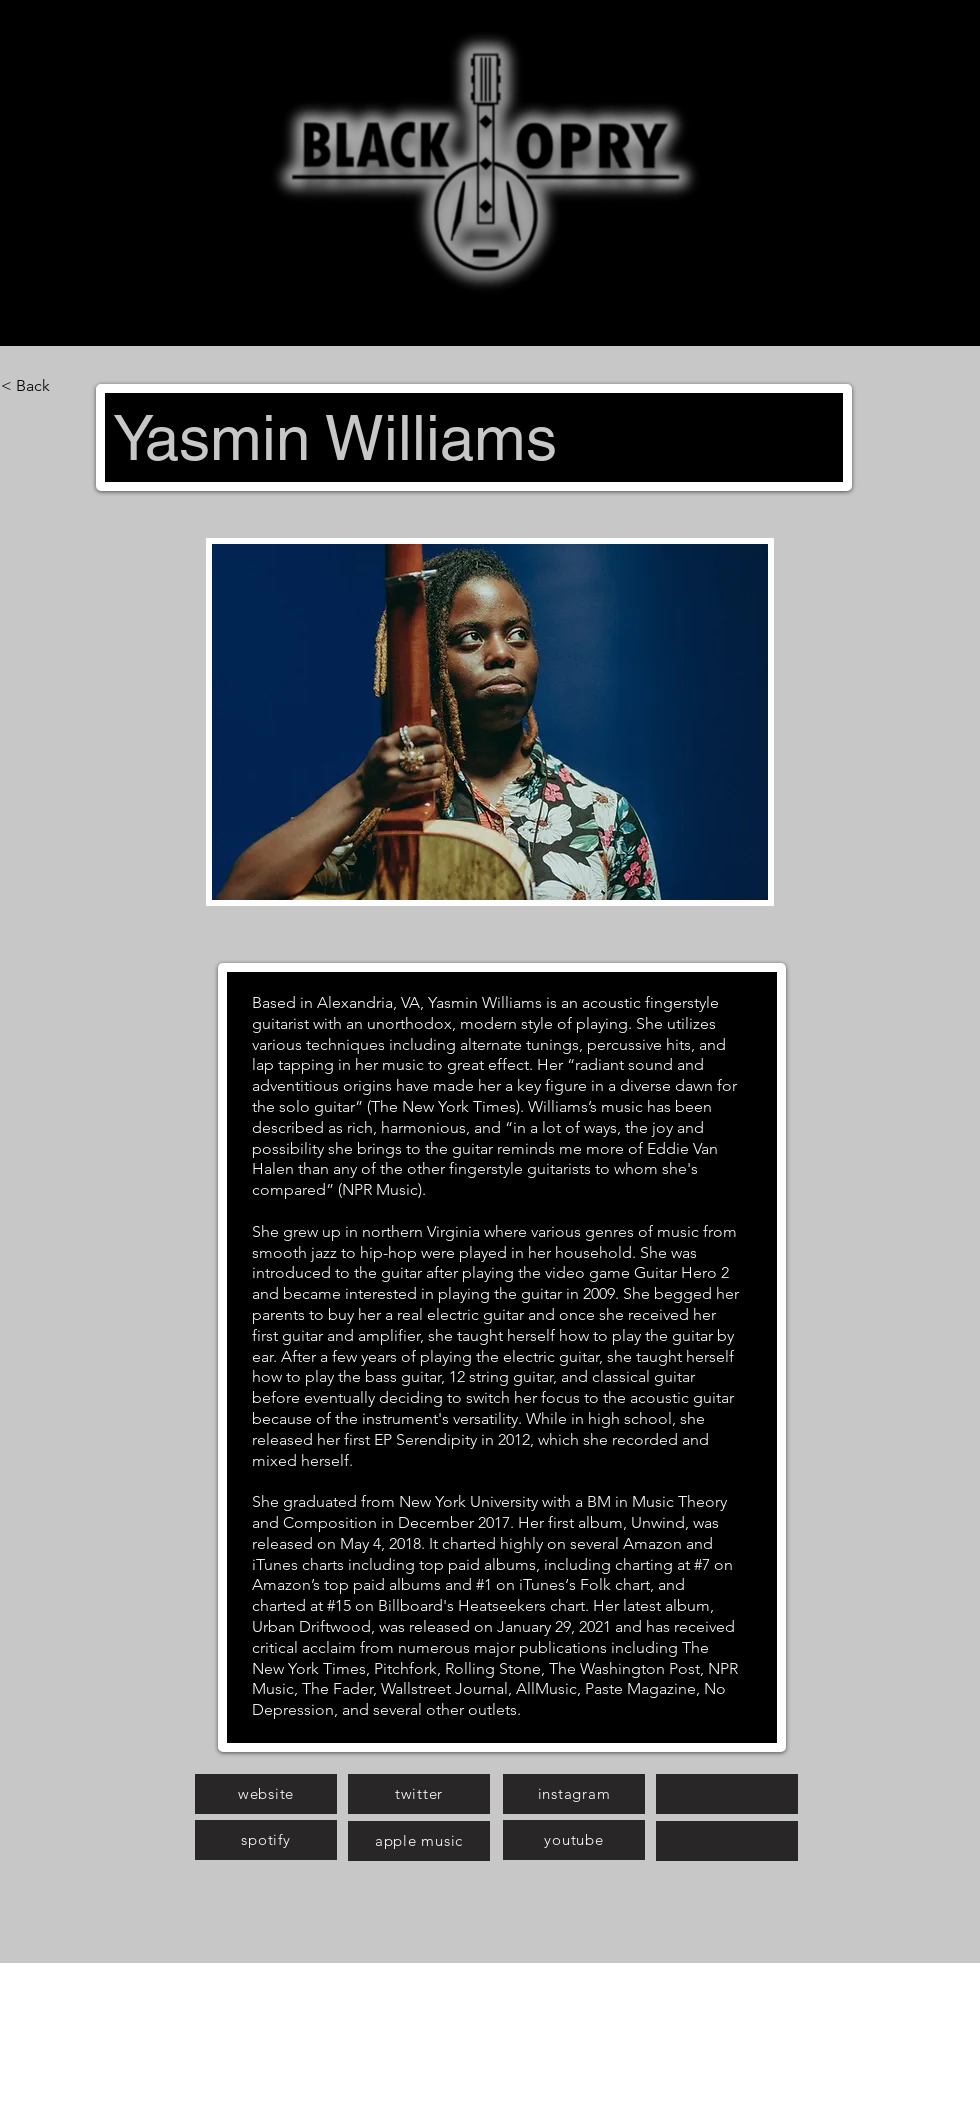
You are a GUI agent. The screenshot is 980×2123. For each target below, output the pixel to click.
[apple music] (419, 1841)
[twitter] (419, 1794)
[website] (266, 1794)
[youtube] (574, 1840)
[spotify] (266, 1840)
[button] (490, 722)
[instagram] (574, 1794)
